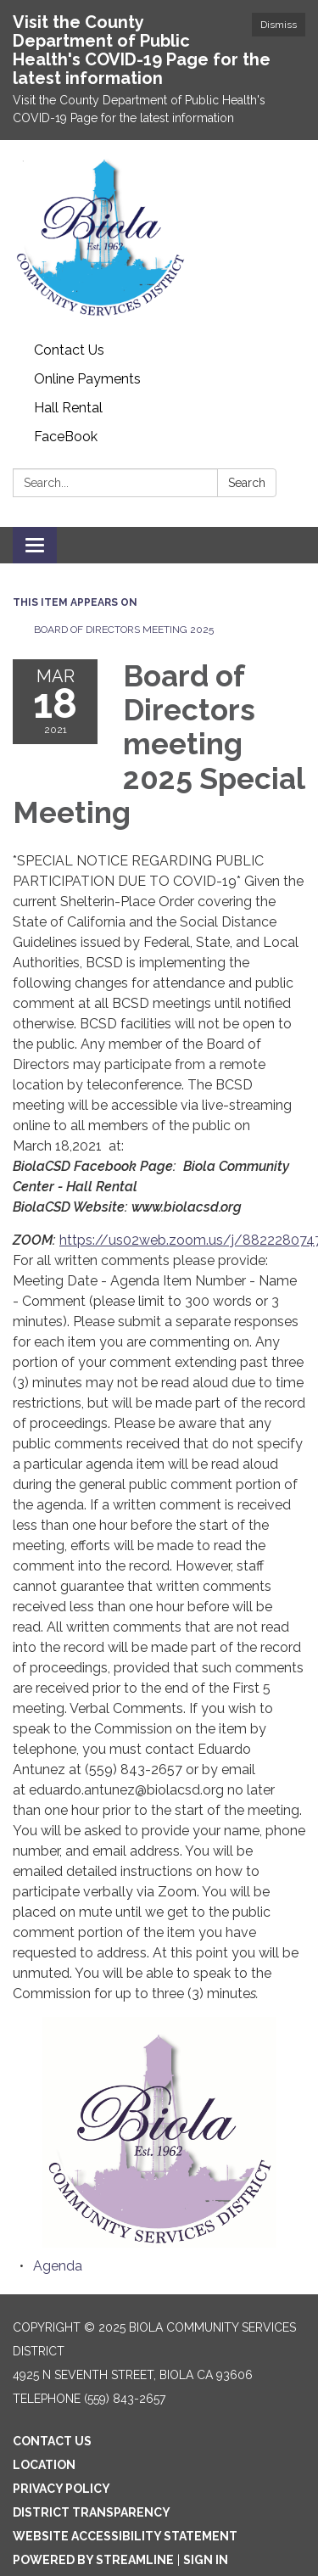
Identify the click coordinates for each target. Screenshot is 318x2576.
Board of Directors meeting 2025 (124, 630)
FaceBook (66, 436)
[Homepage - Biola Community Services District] (159, 238)
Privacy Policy (61, 2488)
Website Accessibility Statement (125, 2536)
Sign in (205, 2560)
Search (246, 483)
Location (44, 2465)
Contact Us (69, 350)
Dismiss (278, 25)
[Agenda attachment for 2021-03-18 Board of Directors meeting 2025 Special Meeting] (57, 2266)
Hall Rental (68, 408)
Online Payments (87, 379)
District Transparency (91, 2512)
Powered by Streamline (93, 2560)
